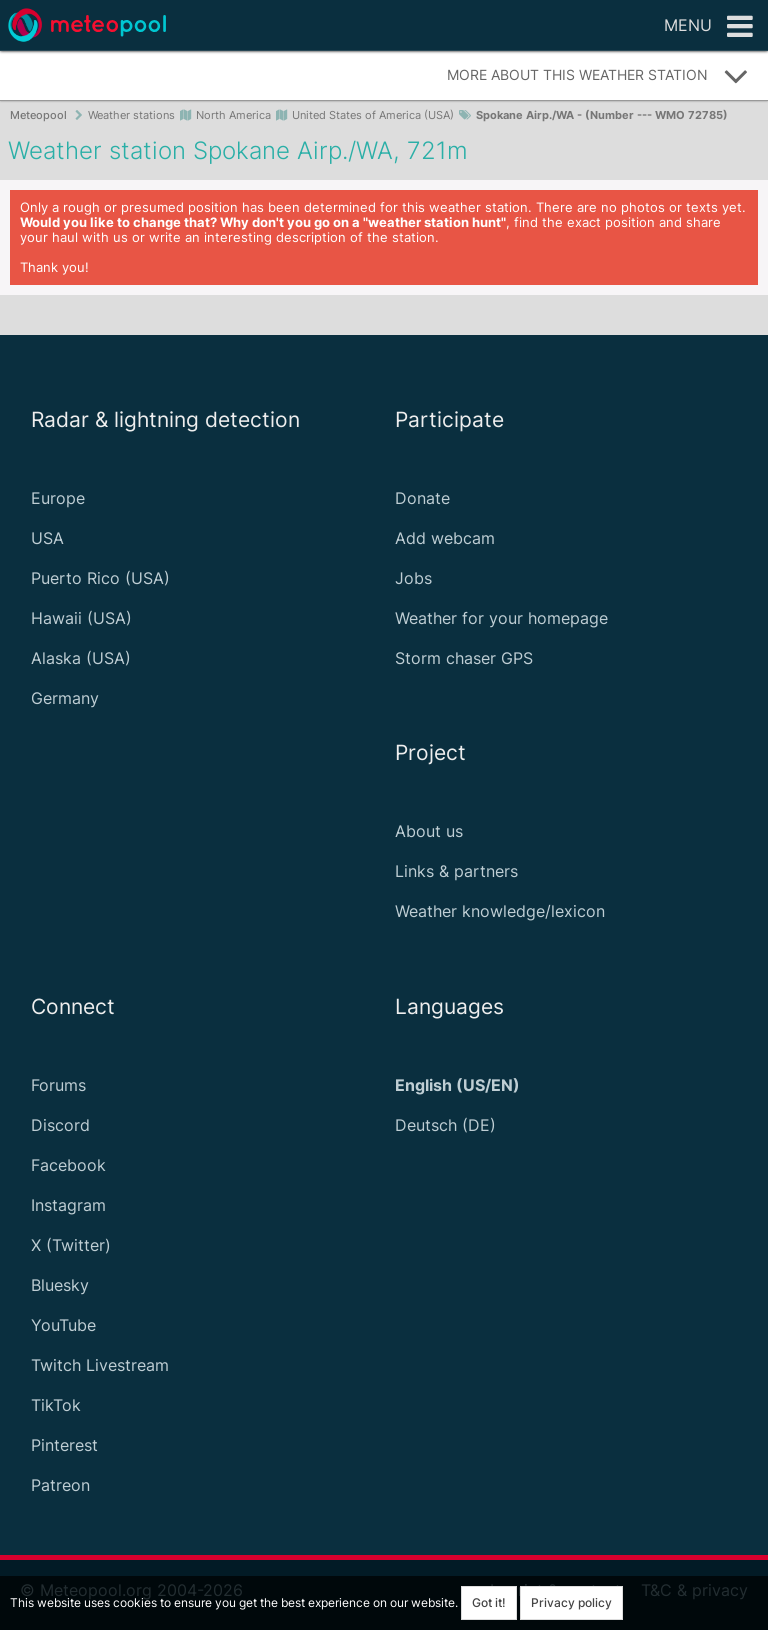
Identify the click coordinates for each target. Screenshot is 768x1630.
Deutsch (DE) (445, 1125)
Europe (58, 498)
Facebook (68, 1165)
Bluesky (60, 1285)
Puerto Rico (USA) (100, 578)
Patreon (60, 1485)
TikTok (56, 1405)
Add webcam (445, 538)
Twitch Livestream (100, 1365)
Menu (708, 27)
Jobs (413, 578)
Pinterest (64, 1445)
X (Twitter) (71, 1245)
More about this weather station (598, 76)
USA (47, 538)
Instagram (68, 1205)
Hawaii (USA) (81, 618)
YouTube (63, 1325)
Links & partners (456, 871)
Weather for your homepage (501, 618)
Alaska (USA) (81, 658)
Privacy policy (571, 1602)
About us (429, 831)
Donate (422, 498)
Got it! (489, 1602)
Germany (65, 698)
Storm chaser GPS (464, 658)
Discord (60, 1125)
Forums (58, 1085)
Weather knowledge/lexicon (500, 911)
